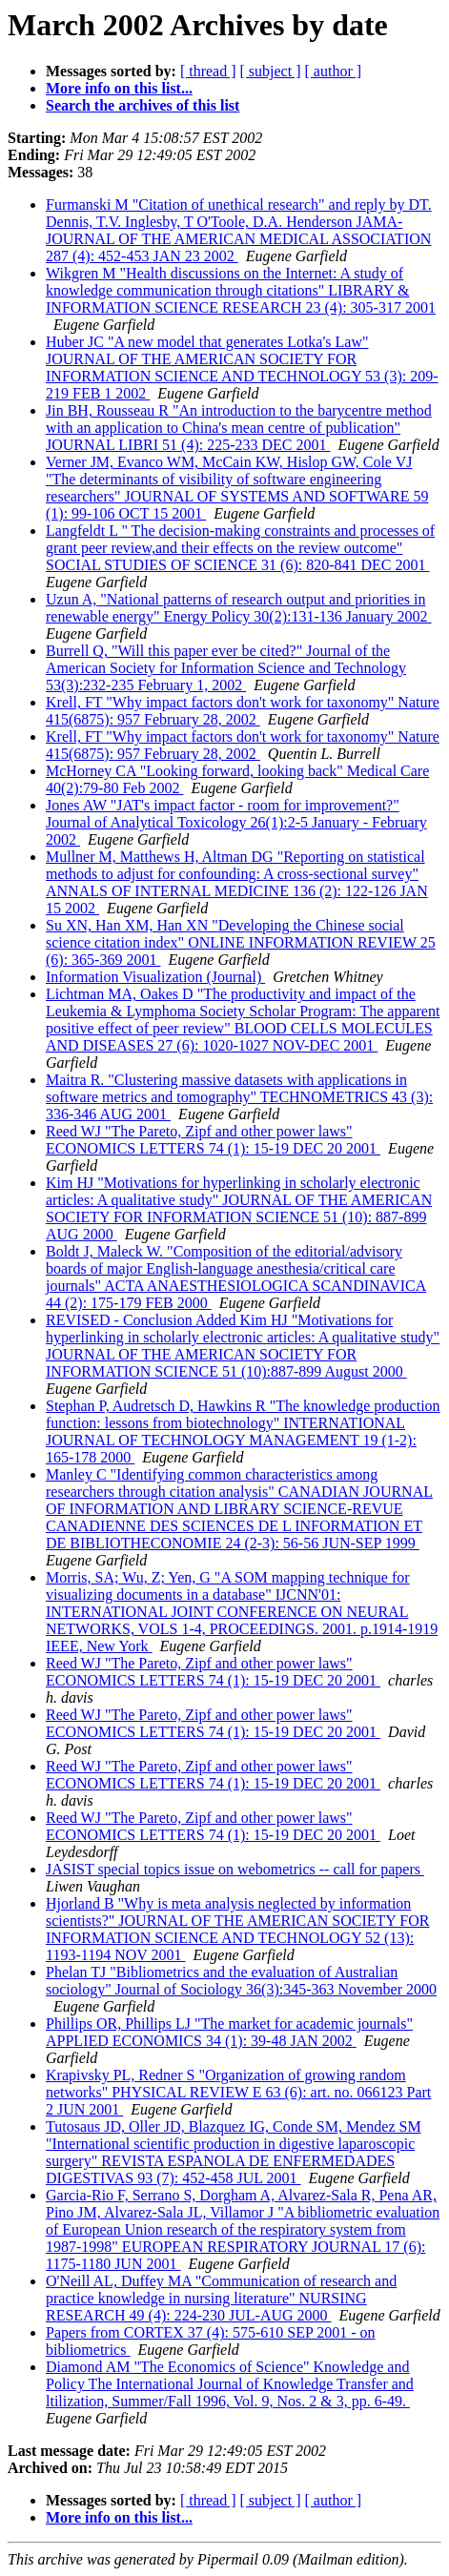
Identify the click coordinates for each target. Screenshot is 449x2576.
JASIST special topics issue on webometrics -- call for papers (235, 1869)
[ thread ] (208, 71)
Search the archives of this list (142, 105)
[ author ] (333, 71)
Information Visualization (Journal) (155, 977)
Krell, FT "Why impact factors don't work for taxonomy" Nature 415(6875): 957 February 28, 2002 (242, 710)
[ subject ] (270, 71)
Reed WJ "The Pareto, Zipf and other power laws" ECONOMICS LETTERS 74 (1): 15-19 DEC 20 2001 (213, 1139)
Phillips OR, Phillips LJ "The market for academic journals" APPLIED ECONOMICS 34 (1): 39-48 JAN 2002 (229, 2032)
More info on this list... (119, 88)
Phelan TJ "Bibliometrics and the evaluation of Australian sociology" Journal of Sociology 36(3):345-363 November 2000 (241, 1980)
